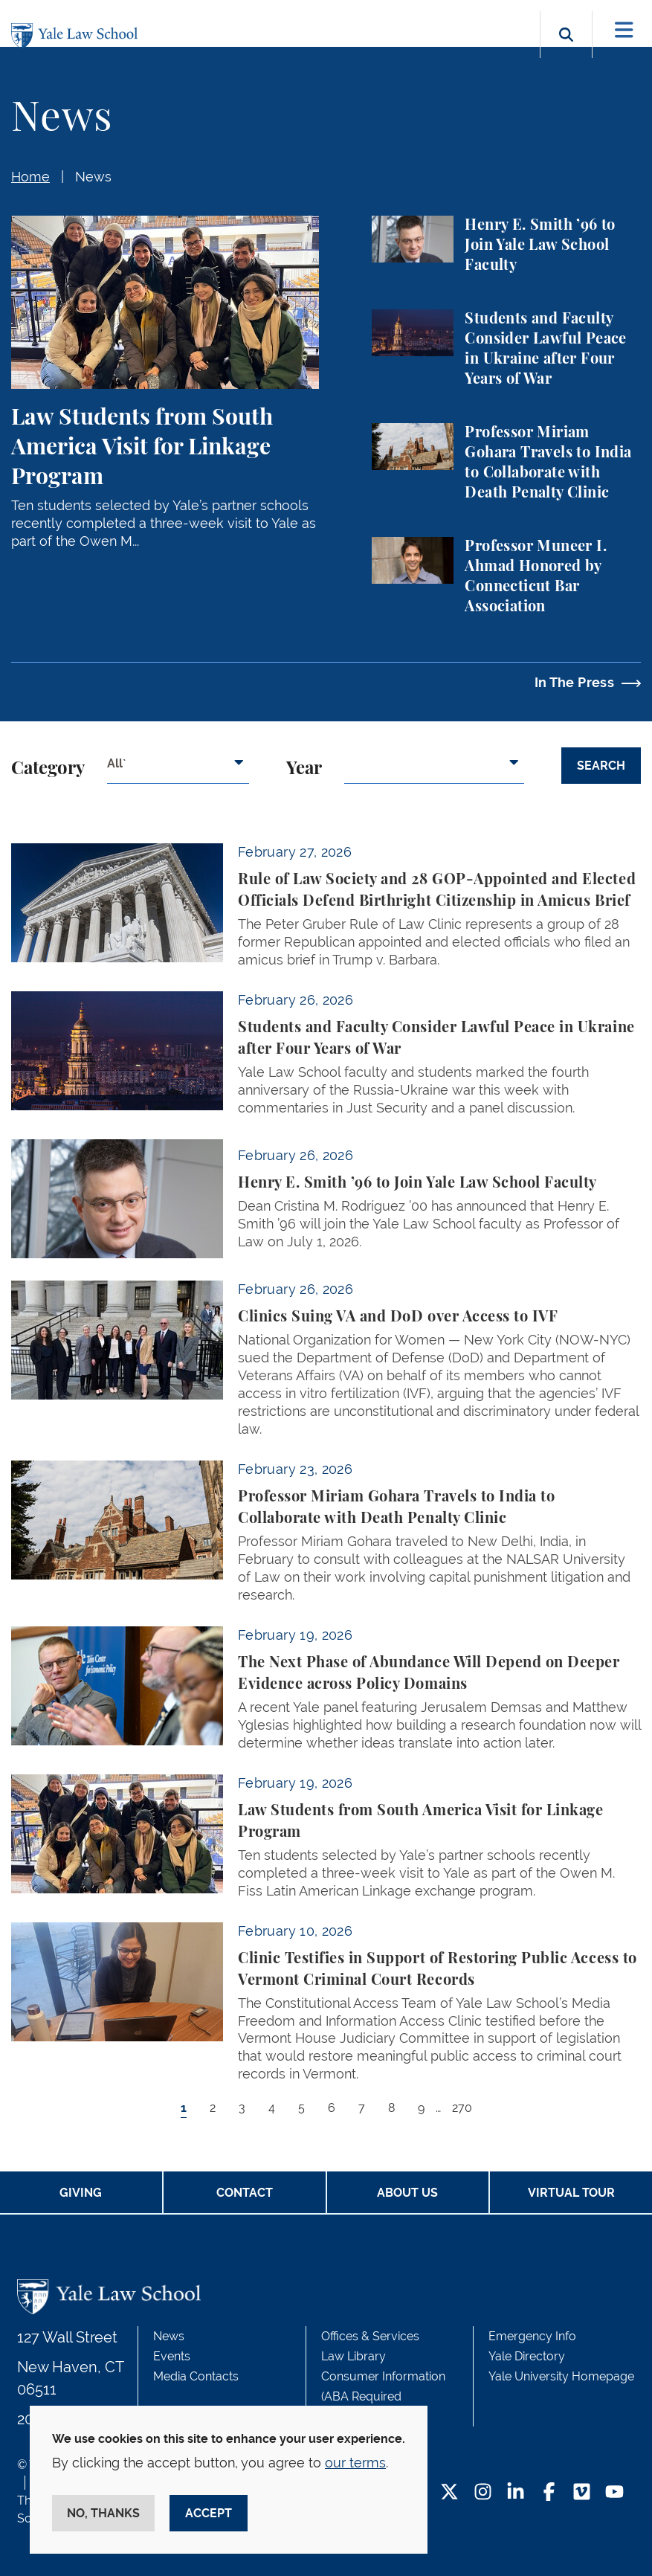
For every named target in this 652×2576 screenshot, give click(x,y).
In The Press (574, 682)
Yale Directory (526, 2356)
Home (30, 176)
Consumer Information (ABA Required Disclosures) (383, 2396)
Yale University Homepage (561, 2376)
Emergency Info (532, 2336)
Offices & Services (370, 2336)
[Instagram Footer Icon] (483, 2493)
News (93, 176)
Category (48, 768)
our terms (355, 2462)
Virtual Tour (571, 2193)
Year (304, 768)
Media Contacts (196, 2376)
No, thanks (103, 2513)
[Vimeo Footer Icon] (581, 2493)
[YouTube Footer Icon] (614, 2493)
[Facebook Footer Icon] (549, 2493)
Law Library (353, 2356)
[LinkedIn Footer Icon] (515, 2493)
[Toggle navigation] (624, 30)
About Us (407, 2193)
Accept (208, 2513)
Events (171, 2356)
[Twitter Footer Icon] (449, 2493)
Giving (80, 2193)
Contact (244, 2193)
